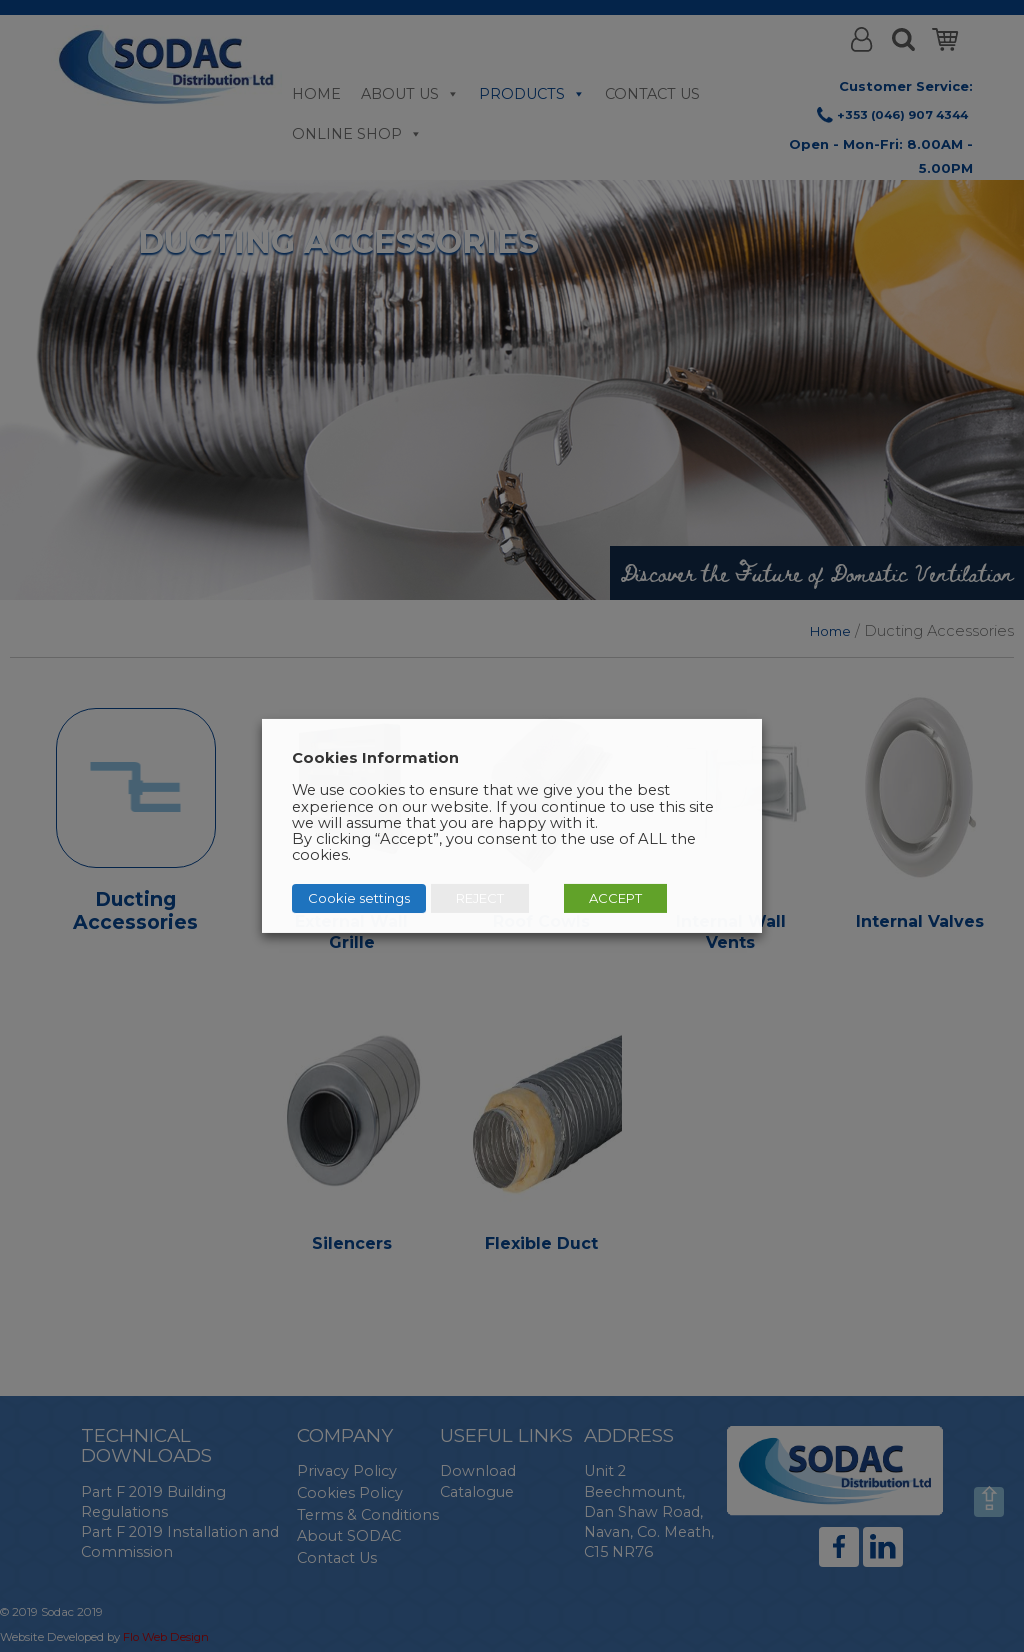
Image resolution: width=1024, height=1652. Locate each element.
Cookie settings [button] (359, 898)
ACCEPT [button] (615, 898)
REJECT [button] (480, 898)
